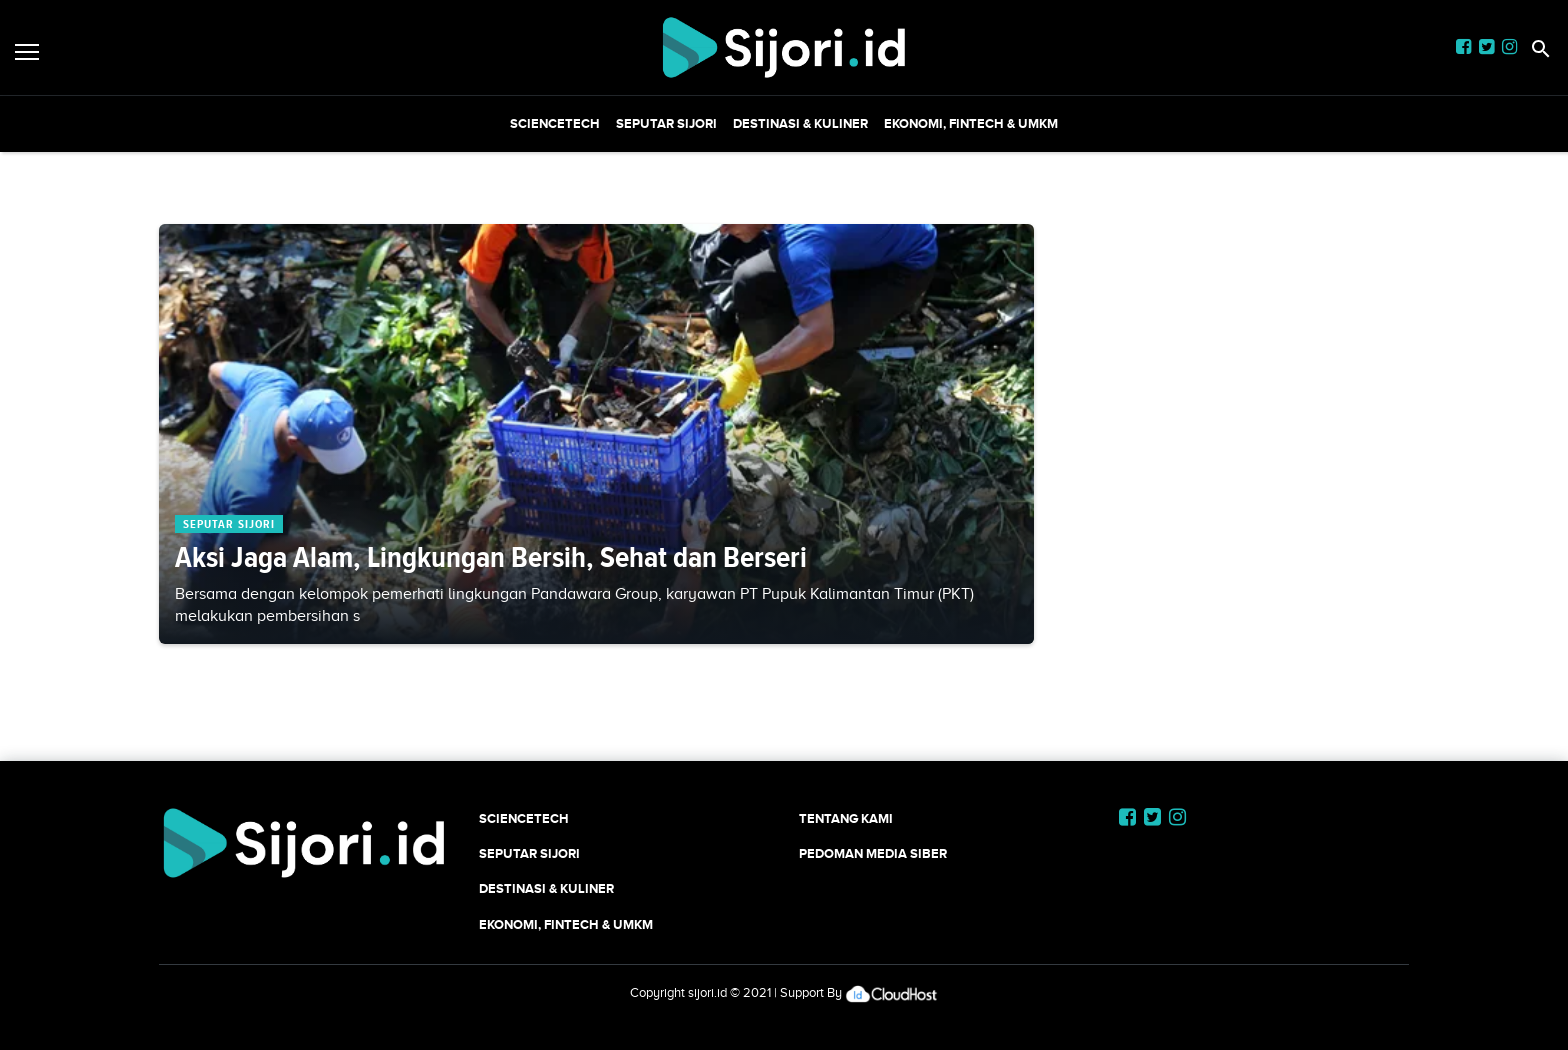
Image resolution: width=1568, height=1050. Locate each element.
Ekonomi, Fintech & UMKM (971, 123)
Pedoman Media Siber (873, 853)
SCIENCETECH (555, 123)
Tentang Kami (846, 818)
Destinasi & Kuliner (800, 123)
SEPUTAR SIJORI (666, 123)
